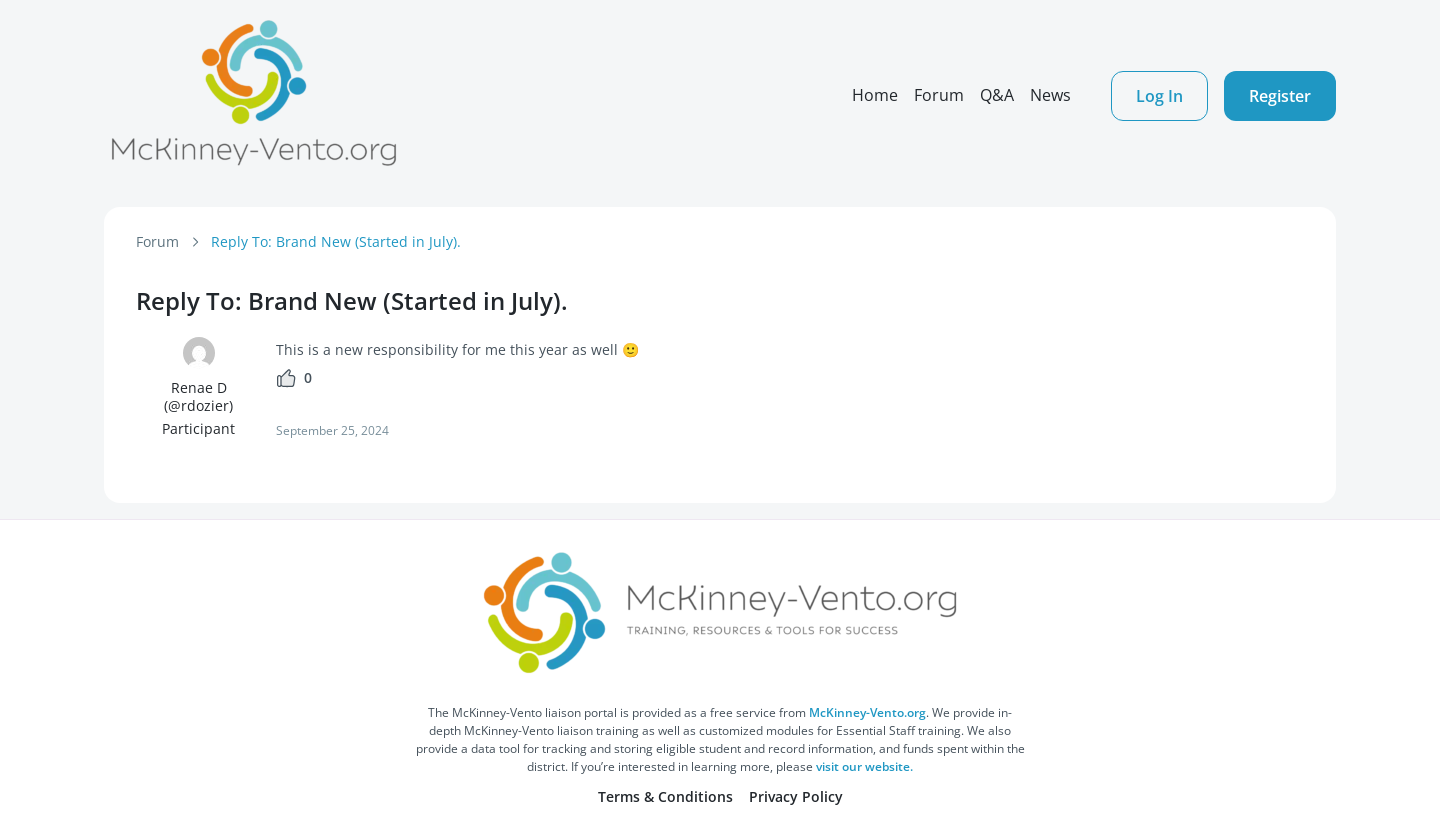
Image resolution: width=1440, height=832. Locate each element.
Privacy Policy (796, 796)
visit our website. (864, 766)
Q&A (997, 95)
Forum (939, 95)
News (1050, 95)
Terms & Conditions (665, 796)
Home (875, 95)
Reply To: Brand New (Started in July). (336, 241)
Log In (1159, 96)
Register (1280, 96)
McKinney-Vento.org (867, 712)
